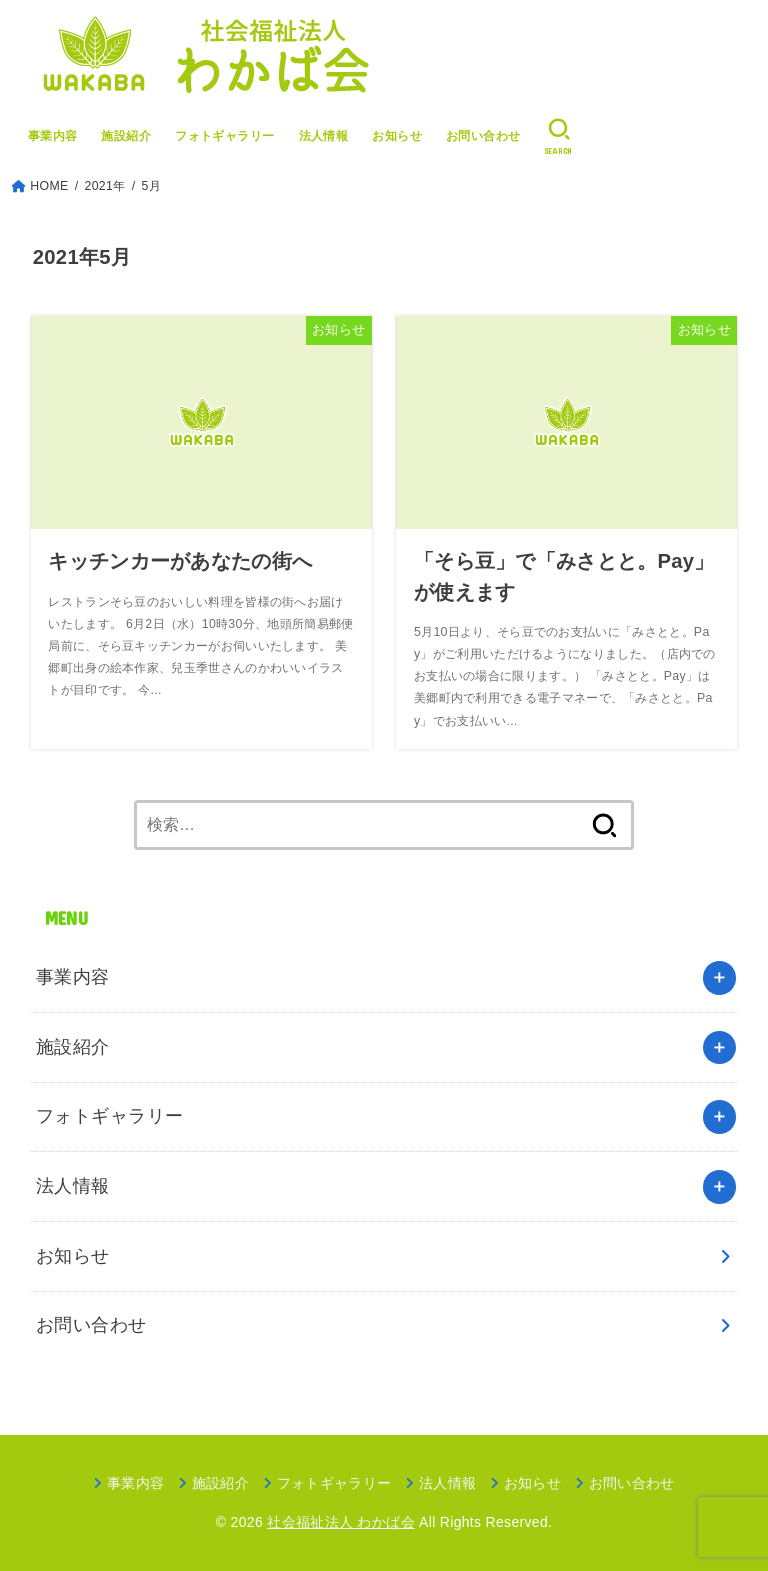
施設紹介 (126, 136)
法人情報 (324, 136)
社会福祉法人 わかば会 (341, 1522)
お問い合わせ (483, 136)
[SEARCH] (559, 136)
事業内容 (53, 136)
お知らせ (397, 136)
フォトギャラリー (225, 136)
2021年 (105, 186)
